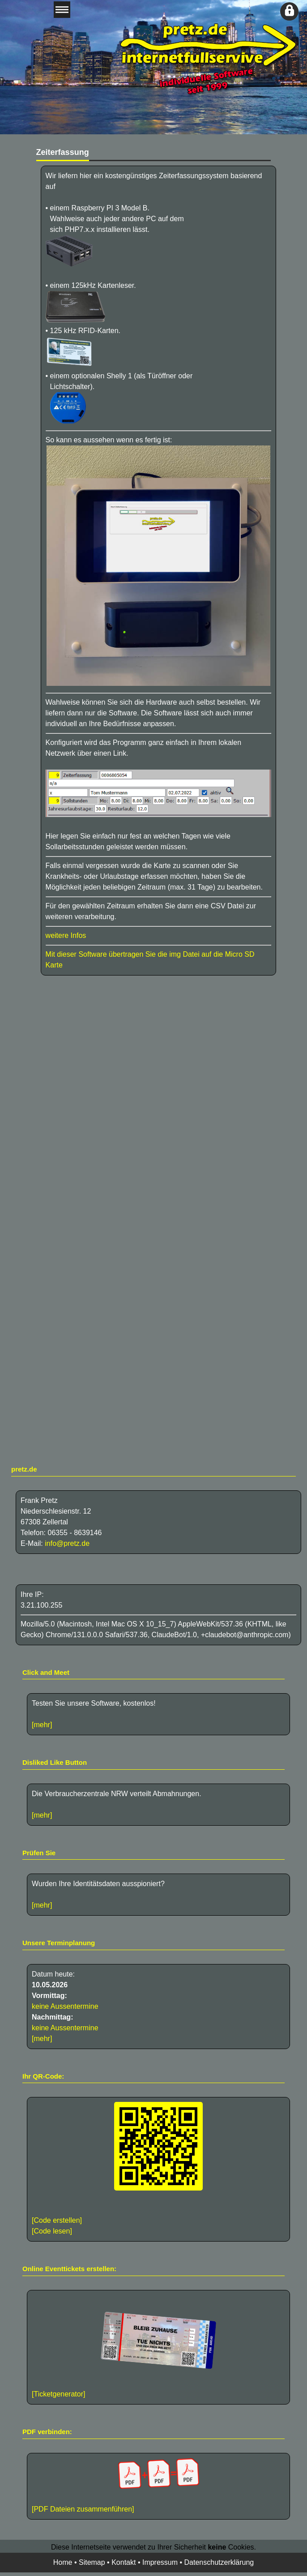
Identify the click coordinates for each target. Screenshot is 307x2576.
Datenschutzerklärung (219, 2562)
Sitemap (92, 2562)
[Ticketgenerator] (58, 2394)
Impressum (160, 2562)
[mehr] (42, 1725)
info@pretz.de (67, 1543)
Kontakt (123, 2562)
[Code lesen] (52, 2231)
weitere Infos (66, 935)
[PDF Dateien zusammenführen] (158, 2485)
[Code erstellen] (57, 2220)
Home (62, 2562)
